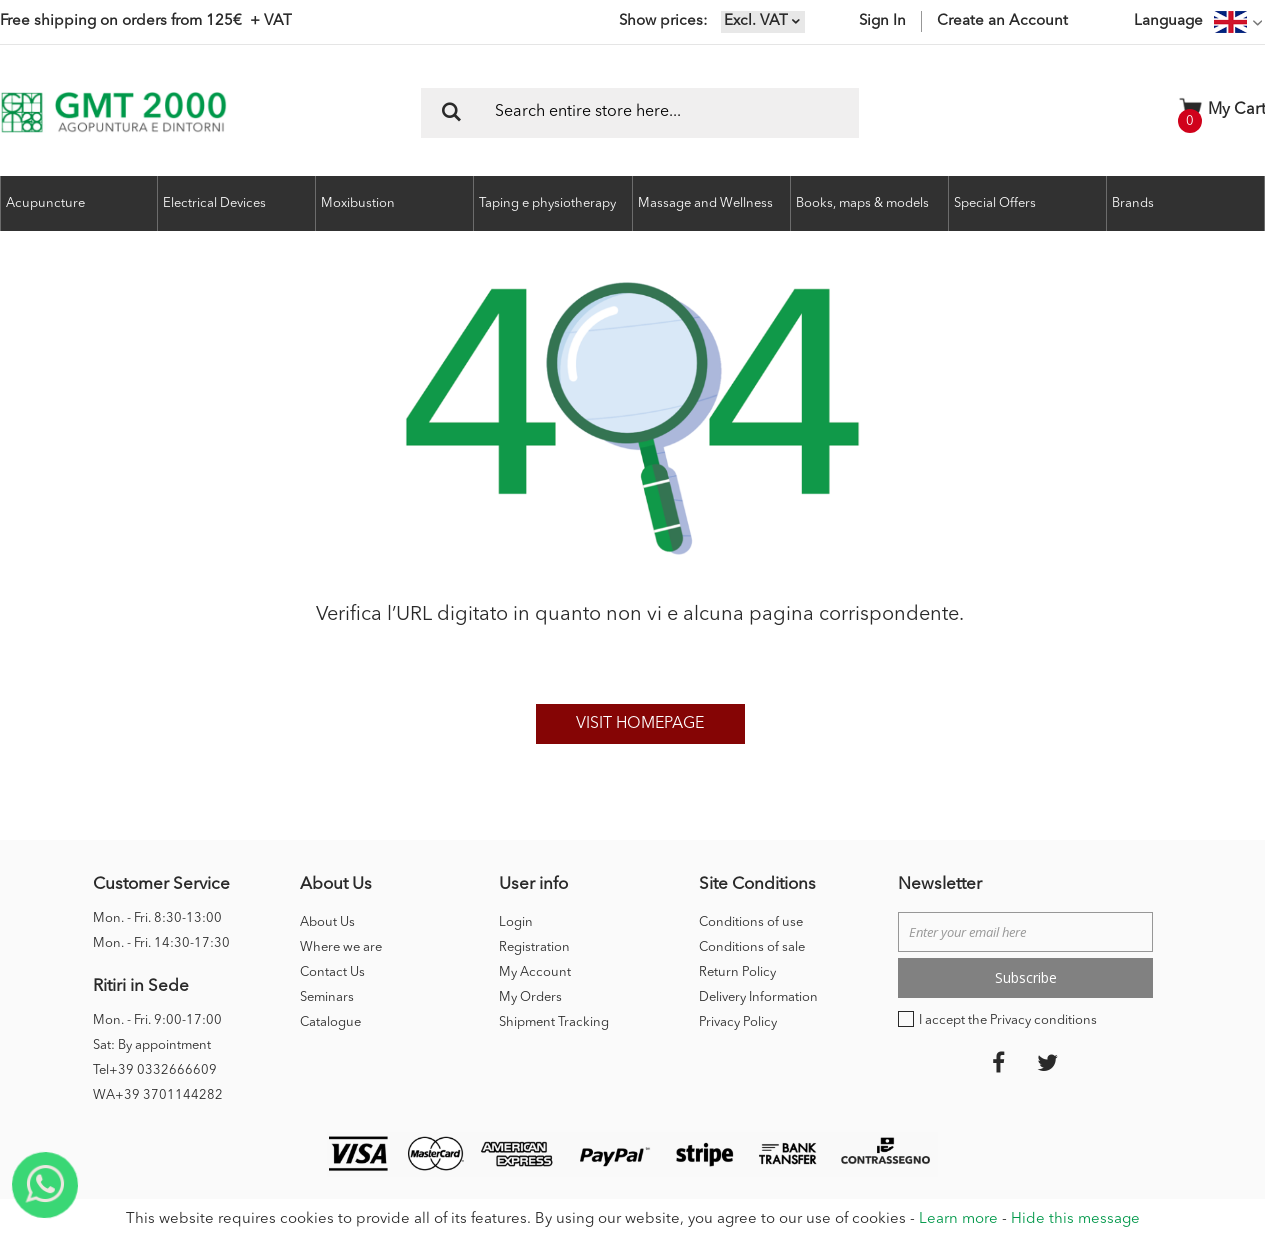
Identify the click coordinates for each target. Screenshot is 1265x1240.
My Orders (530, 997)
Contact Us (332, 972)
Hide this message (1075, 1219)
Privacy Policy (738, 1022)
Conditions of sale (752, 947)
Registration (534, 947)
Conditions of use (751, 922)
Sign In (882, 21)
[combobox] (640, 113)
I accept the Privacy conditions (1008, 1020)
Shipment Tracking (554, 1022)
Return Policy (737, 972)
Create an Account (1002, 21)
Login (516, 922)
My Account (535, 972)
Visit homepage (640, 724)
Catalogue (330, 1022)
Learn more (958, 1219)
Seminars (327, 997)
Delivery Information (758, 997)
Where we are (341, 947)
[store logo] (113, 112)
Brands (1133, 203)
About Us (327, 922)
